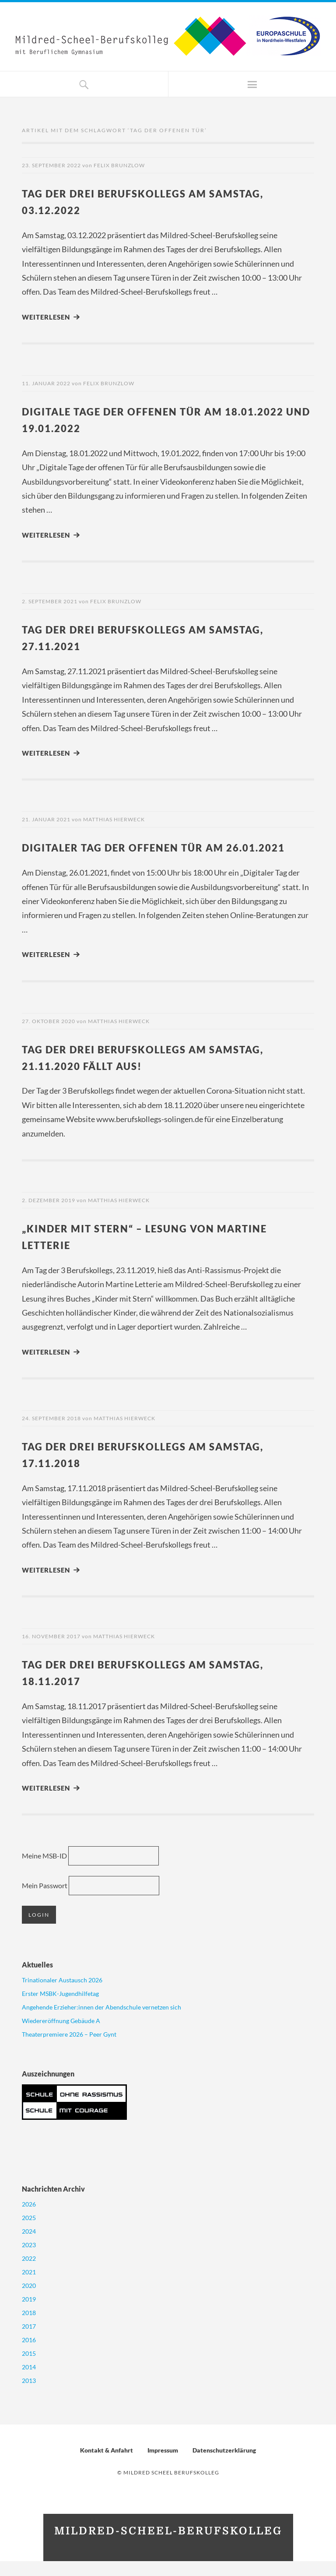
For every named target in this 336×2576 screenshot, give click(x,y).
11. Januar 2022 (46, 383)
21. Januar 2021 (46, 819)
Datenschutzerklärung (224, 2465)
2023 (29, 2259)
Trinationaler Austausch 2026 (62, 1995)
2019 (29, 2314)
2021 (29, 2287)
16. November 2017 (51, 1651)
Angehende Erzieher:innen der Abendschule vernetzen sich (101, 2022)
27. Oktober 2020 (48, 1037)
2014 (29, 2382)
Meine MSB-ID (44, 1871)
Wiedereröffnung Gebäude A (61, 2035)
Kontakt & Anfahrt (106, 2465)
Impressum (162, 2465)
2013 (29, 2395)
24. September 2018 (51, 1434)
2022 (29, 2273)
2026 (29, 2219)
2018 (29, 2327)
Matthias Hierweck (114, 819)
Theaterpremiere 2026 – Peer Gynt (69, 2049)
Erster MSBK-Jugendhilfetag (60, 2008)
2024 (29, 2246)
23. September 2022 (51, 165)
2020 (29, 2300)
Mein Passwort (44, 1901)
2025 (29, 2232)
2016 (29, 2354)
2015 (29, 2368)
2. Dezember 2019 (48, 1216)
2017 (29, 2341)
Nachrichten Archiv (53, 2203)
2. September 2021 (49, 601)
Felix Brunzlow (119, 165)
